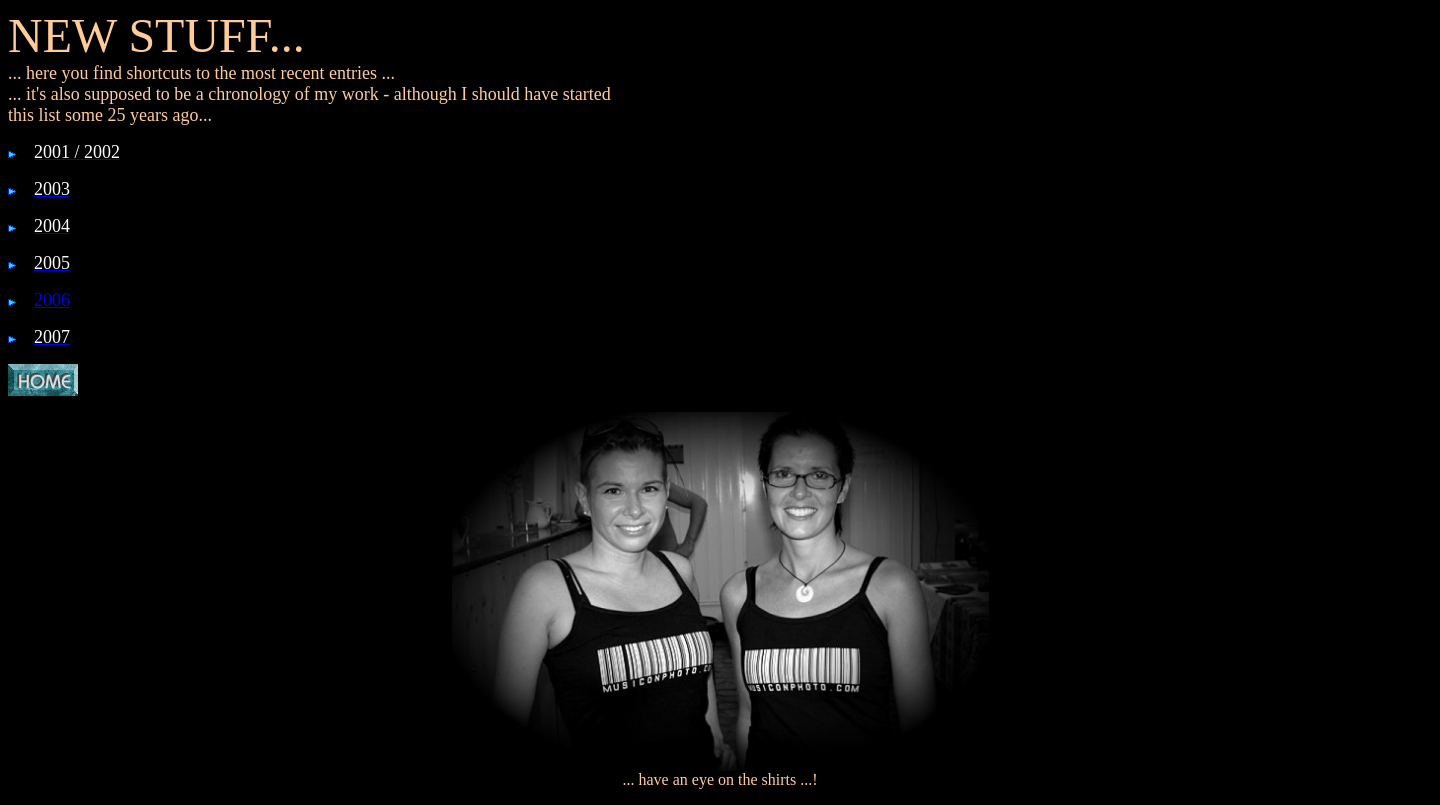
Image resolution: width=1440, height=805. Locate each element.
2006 (52, 300)
